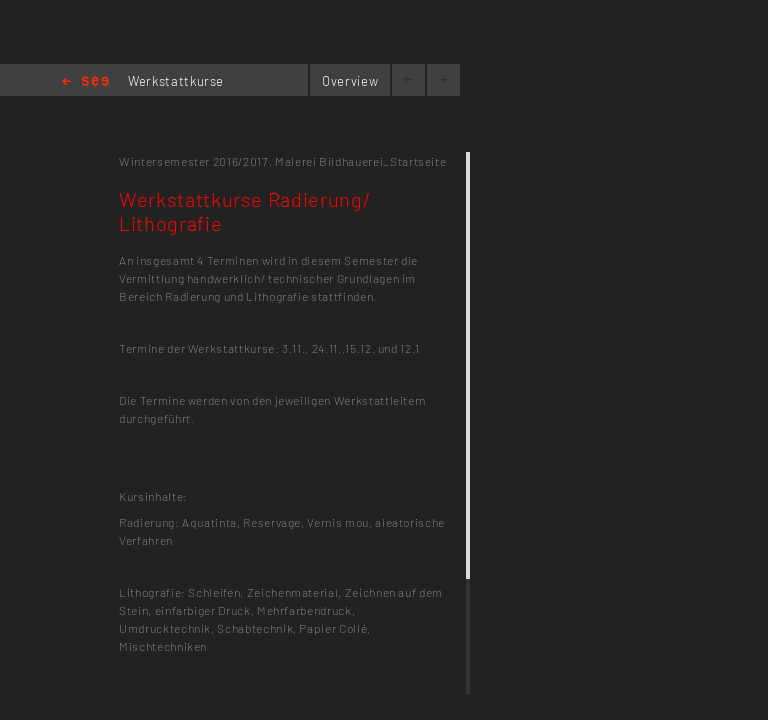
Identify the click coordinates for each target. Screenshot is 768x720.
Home (85, 82)
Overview (350, 81)
